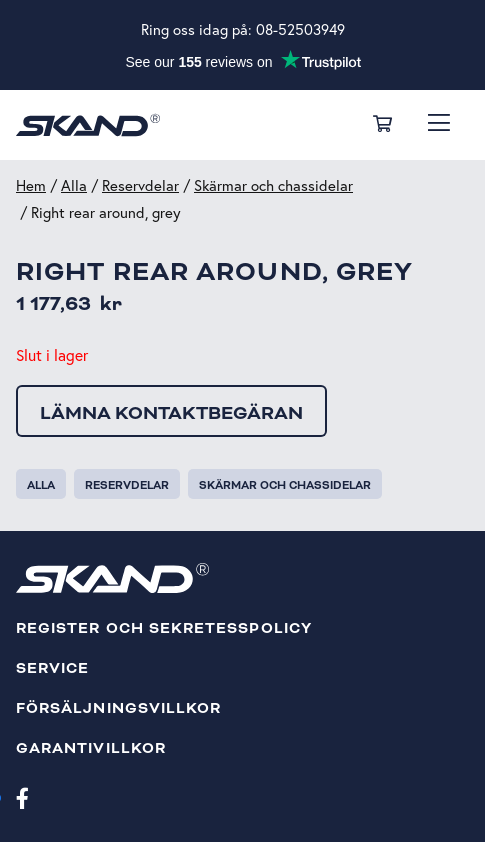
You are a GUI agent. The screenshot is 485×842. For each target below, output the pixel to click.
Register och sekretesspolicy (164, 628)
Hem (31, 185)
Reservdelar (140, 185)
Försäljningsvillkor (118, 708)
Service (52, 668)
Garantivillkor (91, 748)
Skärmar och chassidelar (273, 185)
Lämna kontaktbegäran (171, 413)
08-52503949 (300, 29)
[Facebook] (22, 797)
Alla (74, 185)
